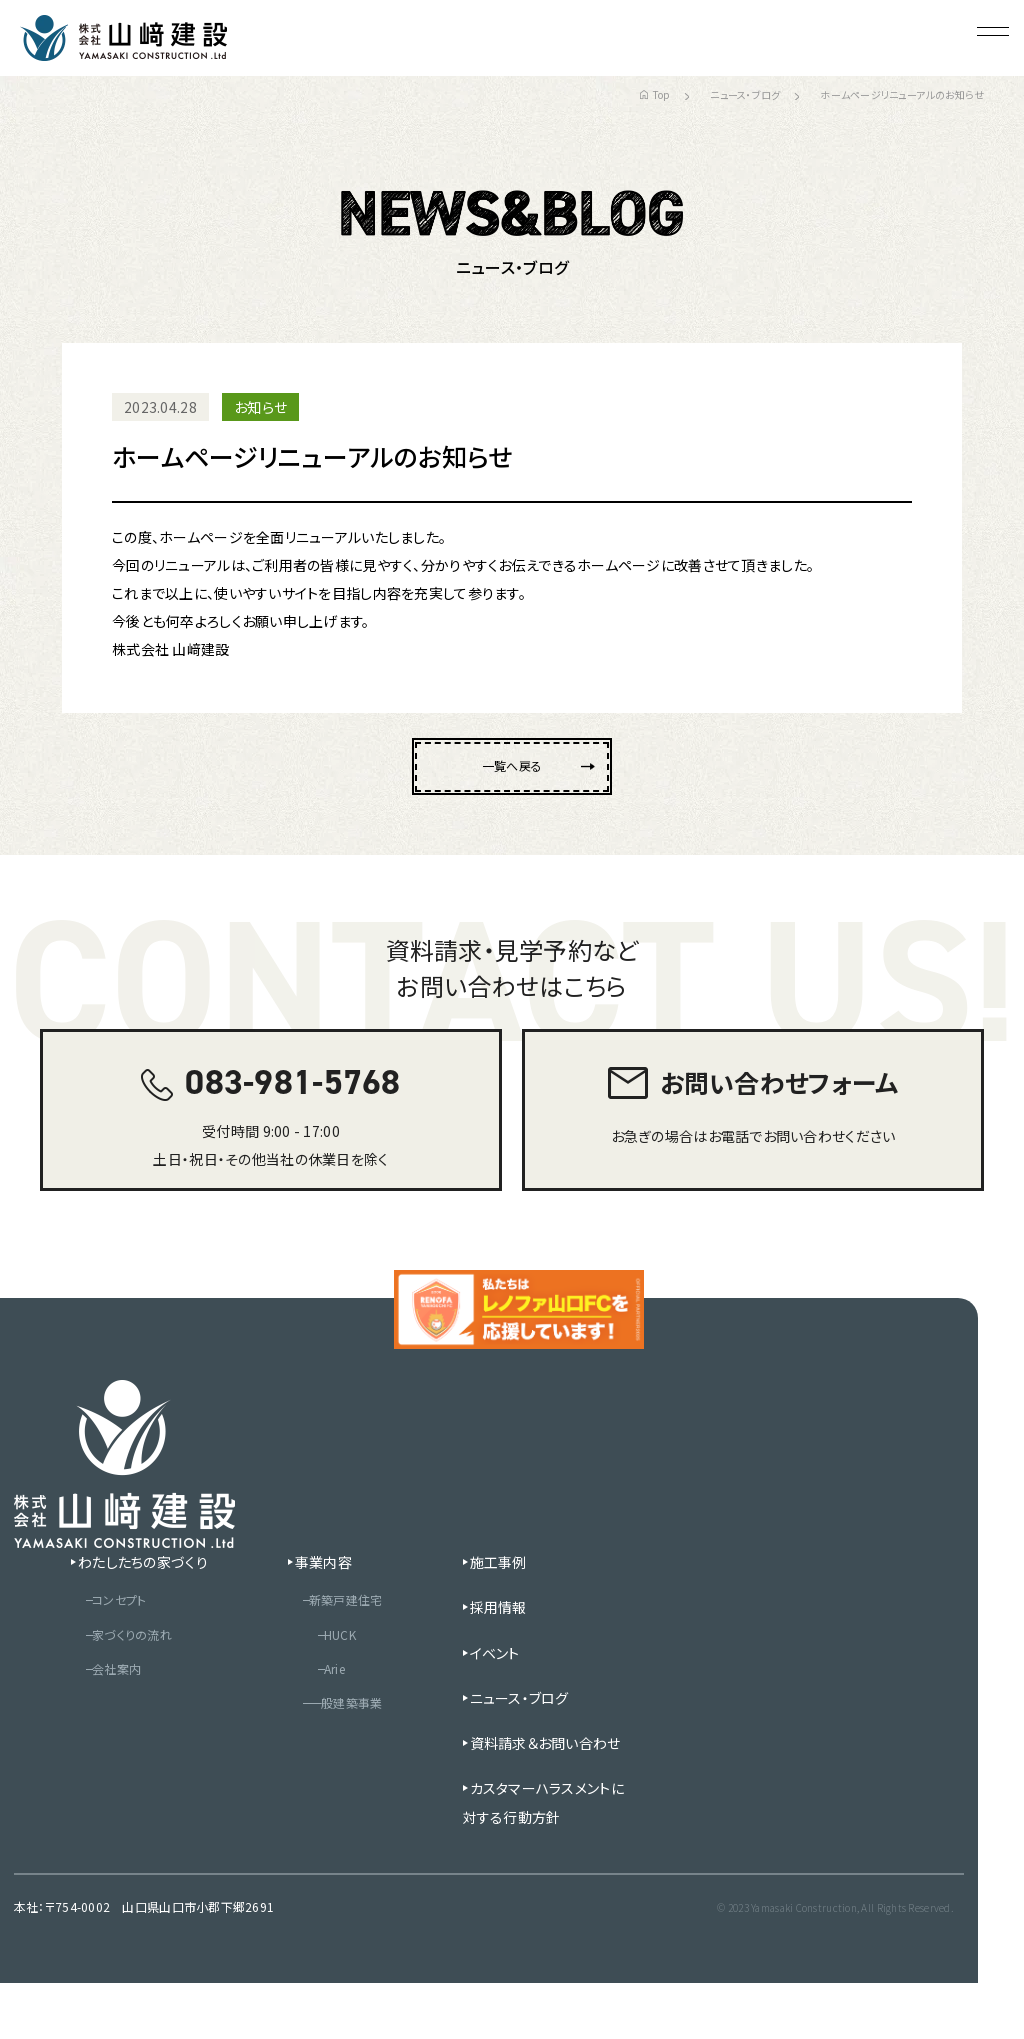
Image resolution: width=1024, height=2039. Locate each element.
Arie (318, 1722)
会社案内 (94, 1722)
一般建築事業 (332, 1757)
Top (654, 94)
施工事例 (503, 1614)
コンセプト (97, 1652)
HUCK (323, 1687)
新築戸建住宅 (332, 1652)
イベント (500, 1704)
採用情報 (503, 1659)
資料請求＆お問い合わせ (543, 1794)
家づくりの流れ (112, 1687)
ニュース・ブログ (745, 94)
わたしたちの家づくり (117, 1614)
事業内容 (303, 1614)
